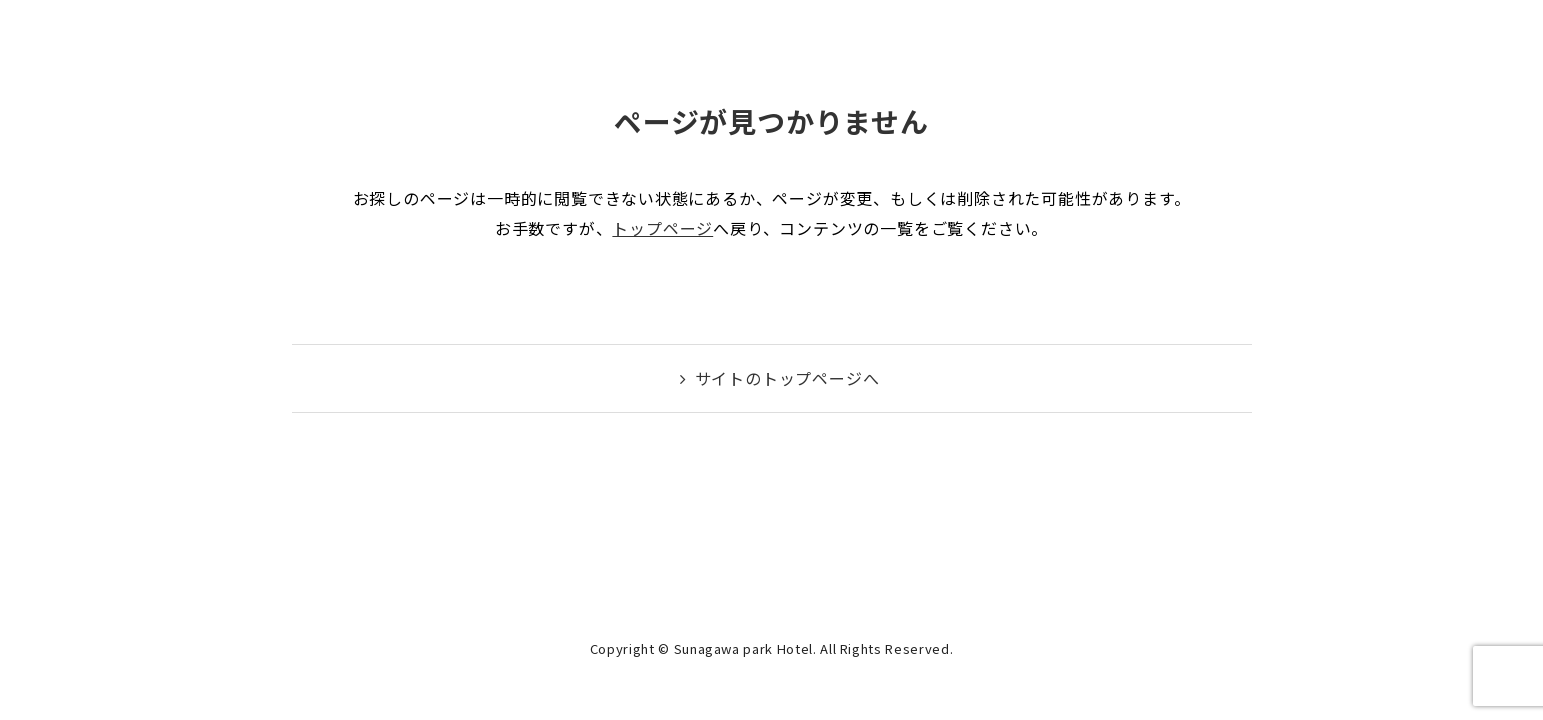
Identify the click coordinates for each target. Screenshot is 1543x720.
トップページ (662, 228)
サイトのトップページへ (787, 378)
